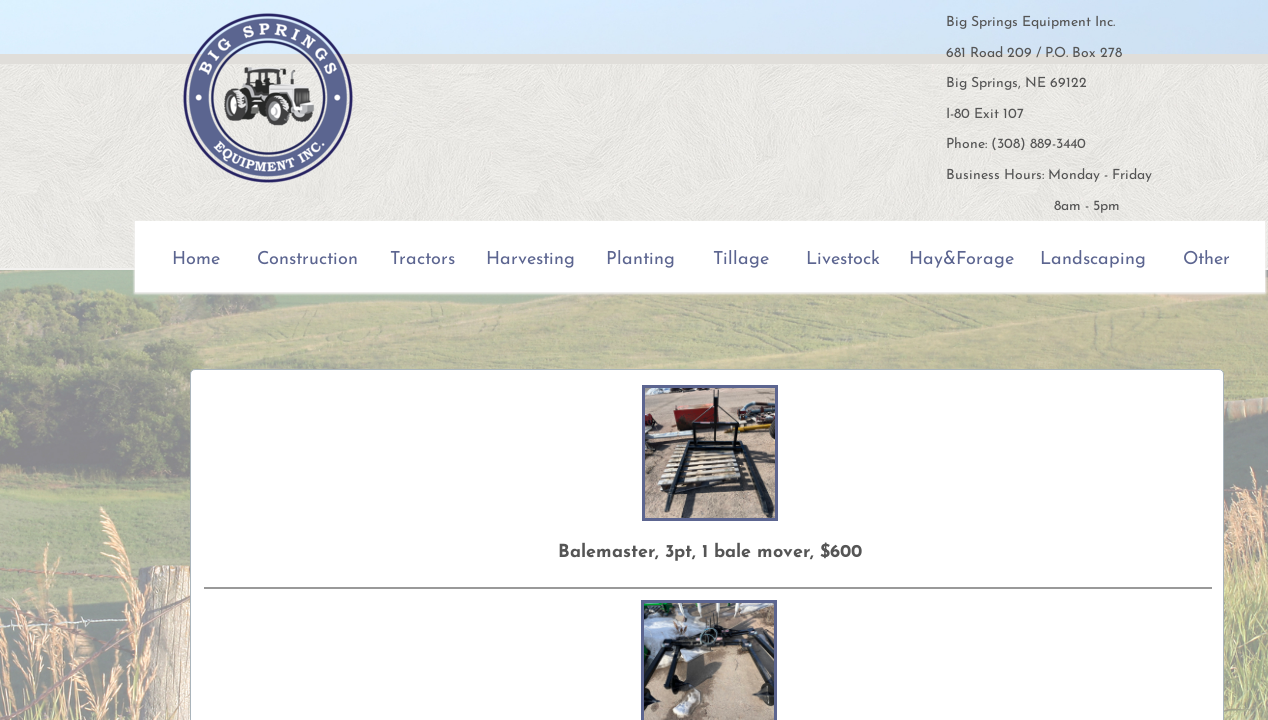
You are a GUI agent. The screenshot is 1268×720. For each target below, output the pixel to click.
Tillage (741, 259)
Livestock (843, 259)
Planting (640, 259)
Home (196, 259)
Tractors (422, 259)
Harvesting (530, 259)
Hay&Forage (961, 259)
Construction (307, 259)
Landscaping (1093, 259)
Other (1206, 259)
